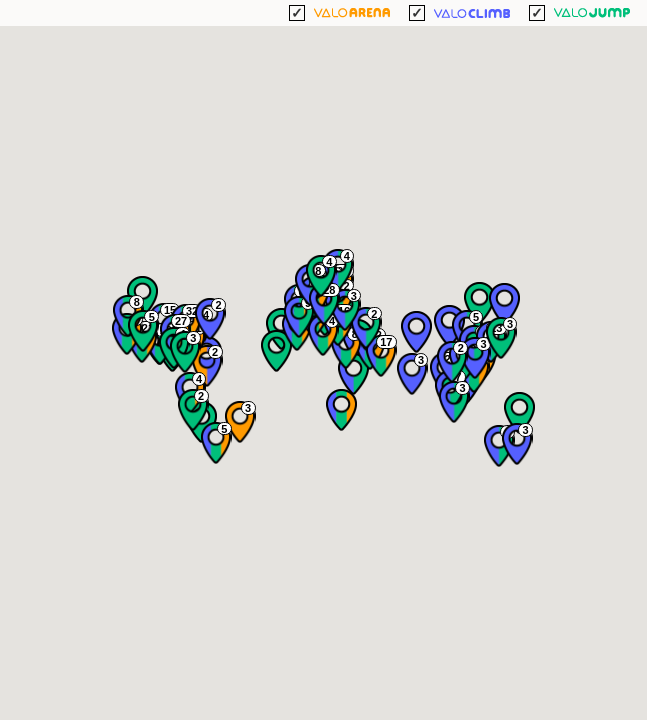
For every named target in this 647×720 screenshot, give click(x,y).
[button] (504, 304)
